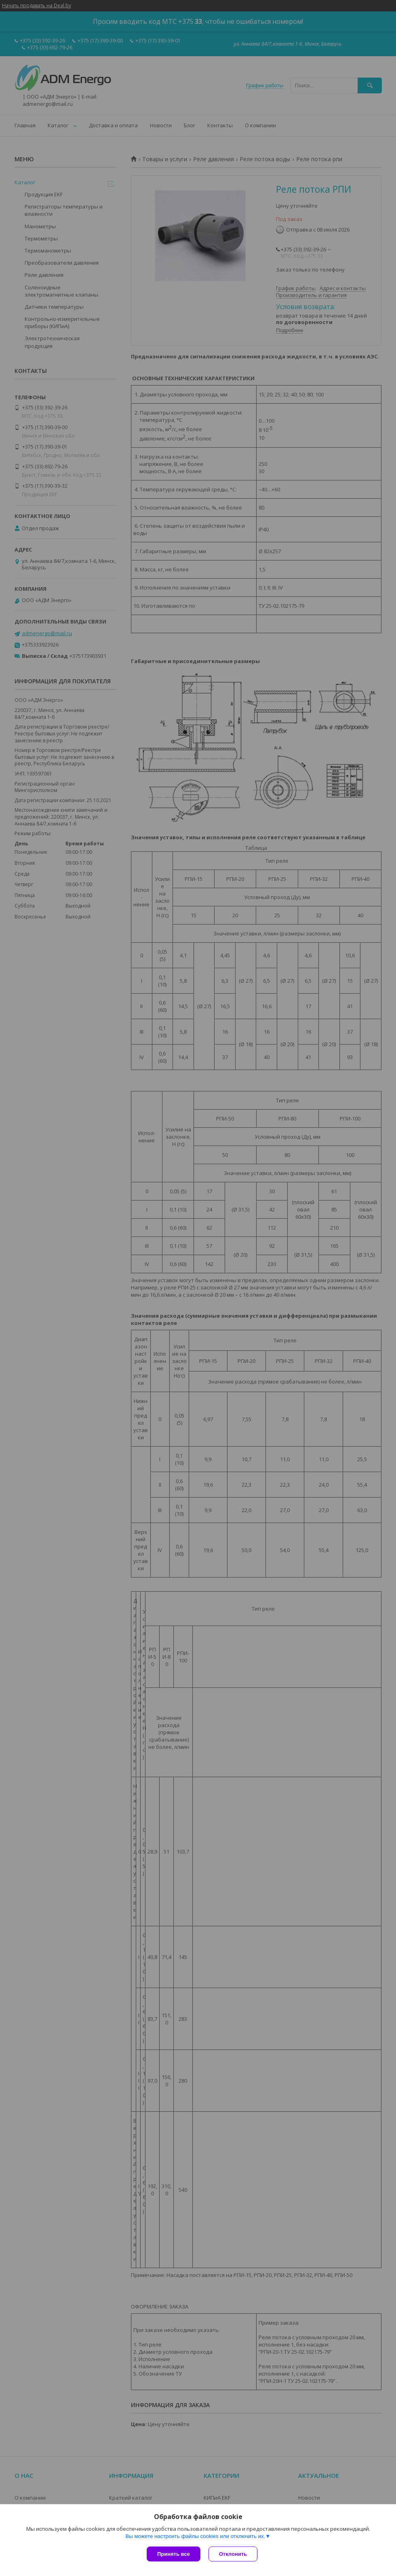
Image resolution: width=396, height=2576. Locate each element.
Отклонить (233, 2554)
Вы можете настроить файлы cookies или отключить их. (195, 2536)
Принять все (173, 2554)
